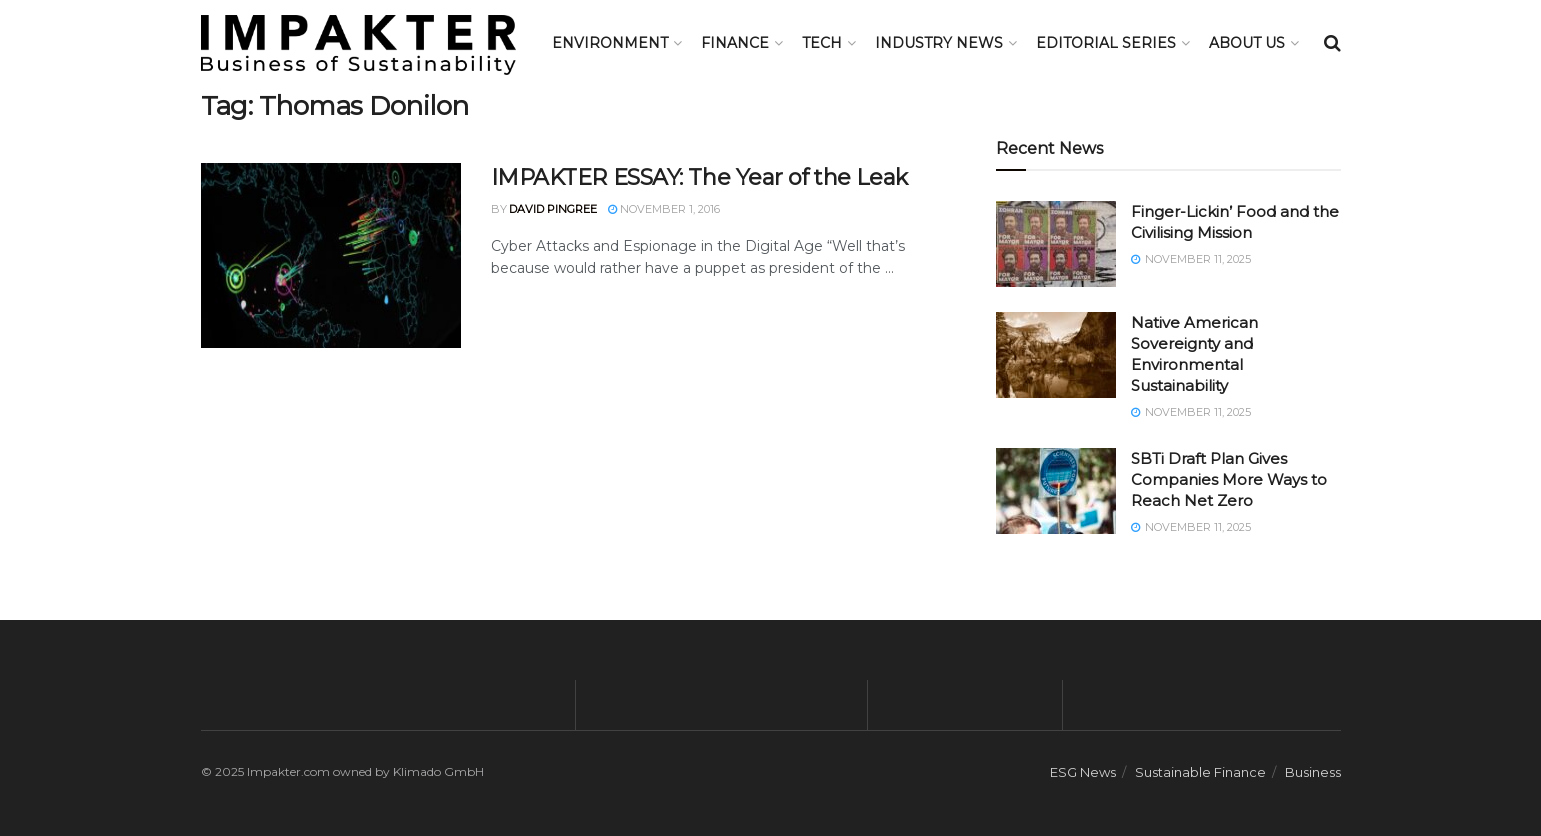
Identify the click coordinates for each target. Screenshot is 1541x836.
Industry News (939, 43)
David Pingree (553, 209)
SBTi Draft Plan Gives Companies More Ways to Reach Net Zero (1229, 479)
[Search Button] (1332, 43)
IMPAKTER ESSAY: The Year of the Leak (699, 177)
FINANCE (735, 43)
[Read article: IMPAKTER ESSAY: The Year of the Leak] (331, 256)
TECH (822, 43)
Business (1313, 772)
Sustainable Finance (1200, 772)
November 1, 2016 (664, 209)
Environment (610, 43)
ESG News (1083, 772)
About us (1247, 43)
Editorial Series (1106, 43)
